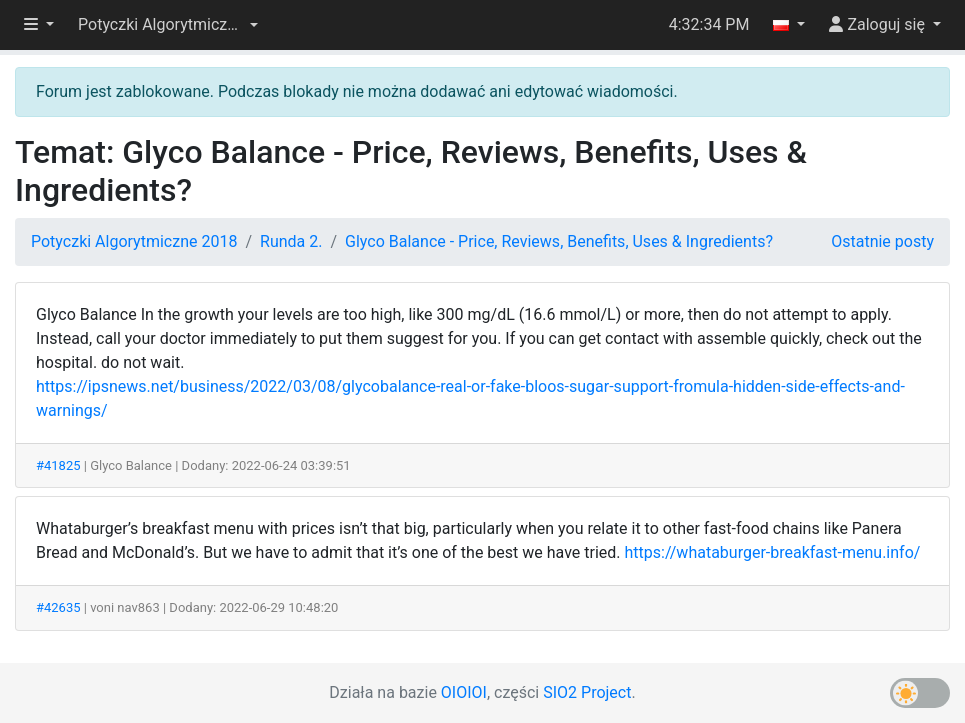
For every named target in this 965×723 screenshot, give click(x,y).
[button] (168, 25)
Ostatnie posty (882, 241)
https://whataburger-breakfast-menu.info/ (773, 552)
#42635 (58, 607)
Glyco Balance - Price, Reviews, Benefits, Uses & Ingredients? (559, 241)
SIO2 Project (587, 692)
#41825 (58, 465)
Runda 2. (291, 241)
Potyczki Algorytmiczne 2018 (134, 241)
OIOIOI (464, 692)
